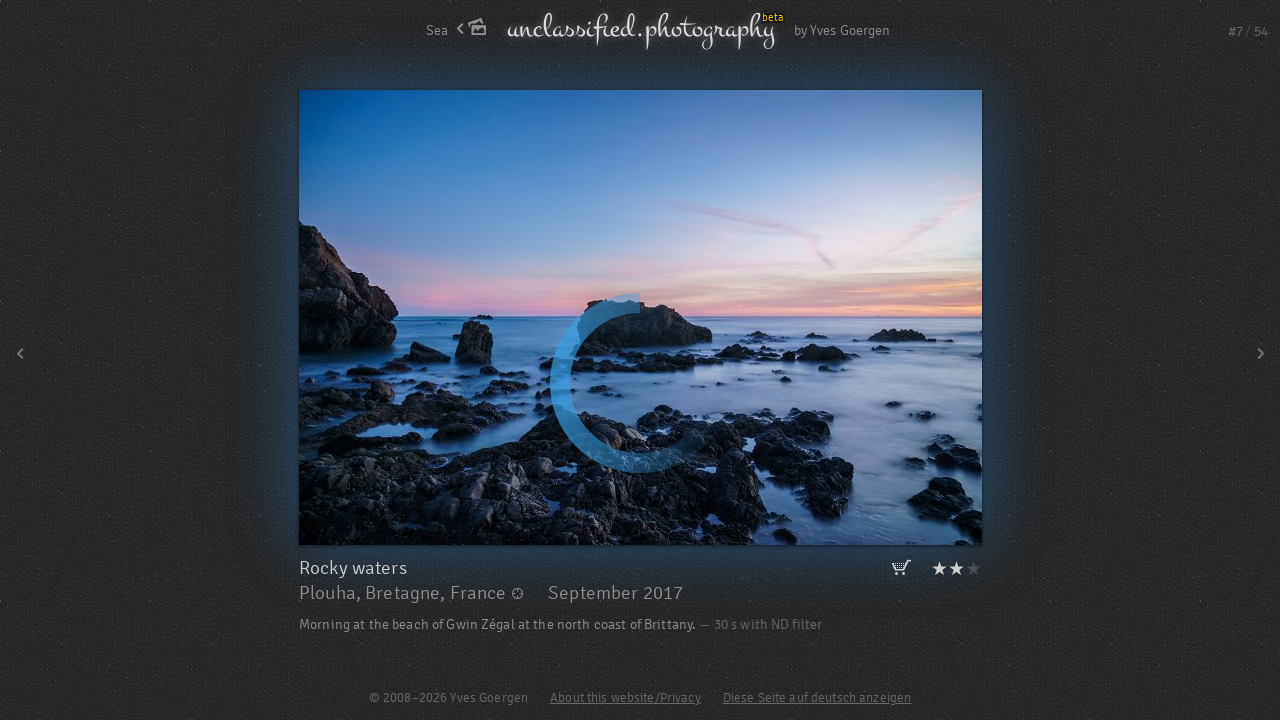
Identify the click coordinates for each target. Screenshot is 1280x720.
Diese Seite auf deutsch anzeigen (817, 698)
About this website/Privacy (625, 698)
